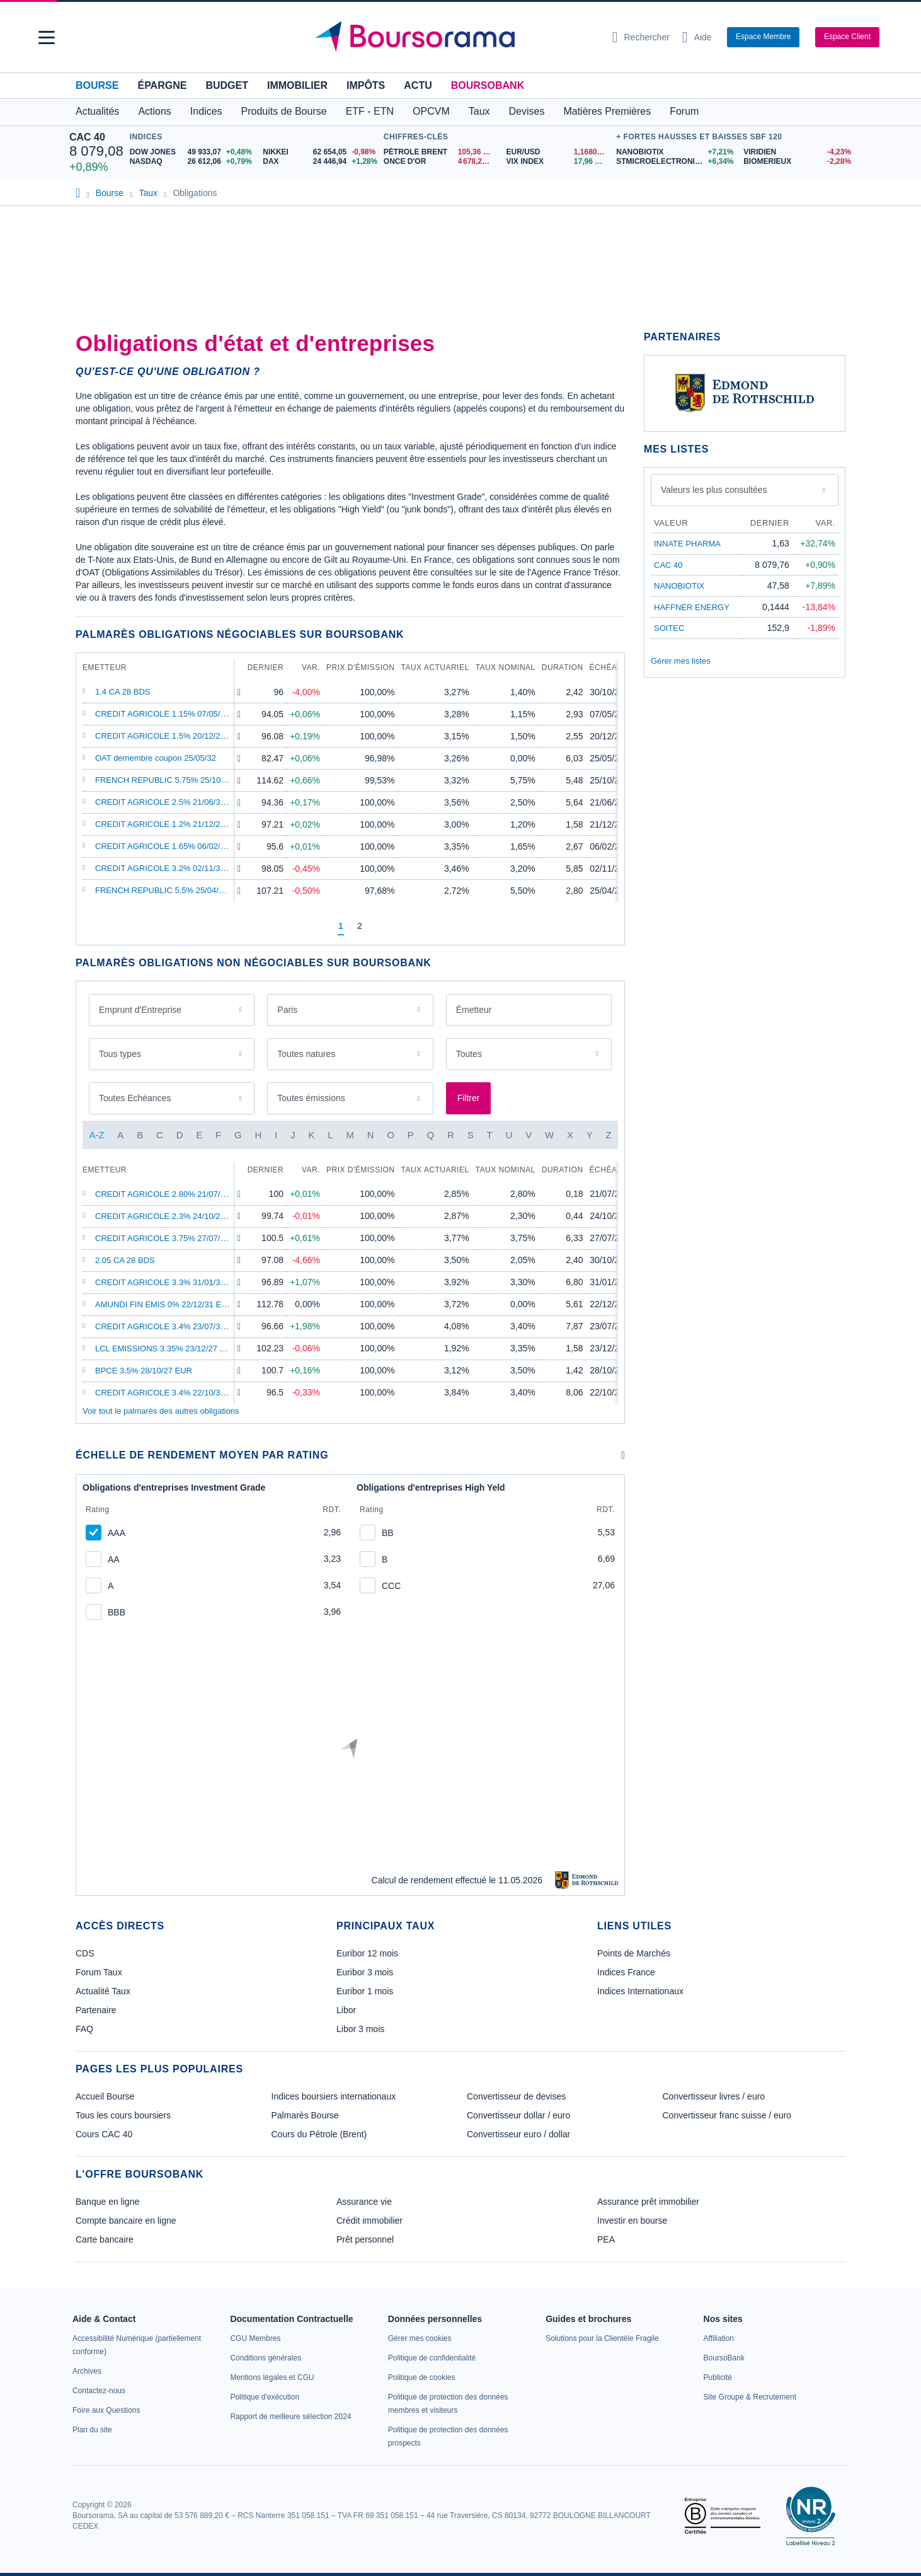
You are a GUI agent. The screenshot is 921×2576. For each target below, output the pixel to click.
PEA (606, 2239)
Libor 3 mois (360, 2029)
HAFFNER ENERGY (691, 607)
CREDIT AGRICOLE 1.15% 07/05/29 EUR (172, 714)
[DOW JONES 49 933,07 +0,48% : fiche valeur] (192, 152)
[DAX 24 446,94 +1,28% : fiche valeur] (320, 161)
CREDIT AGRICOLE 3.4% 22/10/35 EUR (169, 1392)
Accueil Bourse (105, 2096)
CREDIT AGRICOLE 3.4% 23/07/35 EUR (169, 1326)
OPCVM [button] (431, 111)
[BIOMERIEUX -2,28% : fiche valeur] (797, 161)
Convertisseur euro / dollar (518, 2134)
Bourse (97, 85)
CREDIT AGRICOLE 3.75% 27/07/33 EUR (172, 1238)
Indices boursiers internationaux (334, 2096)
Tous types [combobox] (120, 1054)
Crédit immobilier (369, 2220)
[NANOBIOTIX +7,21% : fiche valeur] (675, 152)
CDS (85, 1953)
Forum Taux (99, 1972)
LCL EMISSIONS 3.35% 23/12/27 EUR (166, 1348)
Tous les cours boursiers (123, 2115)
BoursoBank (487, 85)
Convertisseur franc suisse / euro (727, 2115)
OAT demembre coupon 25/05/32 (155, 758)
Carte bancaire (105, 2239)
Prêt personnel (365, 2239)
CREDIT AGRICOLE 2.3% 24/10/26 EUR (169, 1216)
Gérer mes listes (681, 661)
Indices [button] (206, 111)
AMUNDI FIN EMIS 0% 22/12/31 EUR (164, 1304)
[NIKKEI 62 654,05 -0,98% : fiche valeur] (320, 152)
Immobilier (297, 85)
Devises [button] (527, 111)
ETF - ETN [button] (370, 111)
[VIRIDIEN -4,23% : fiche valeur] (797, 152)
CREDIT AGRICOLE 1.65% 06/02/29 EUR (172, 846)
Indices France (626, 1972)
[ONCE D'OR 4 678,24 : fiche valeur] (440, 161)
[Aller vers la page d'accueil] (455, 37)
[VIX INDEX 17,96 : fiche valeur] (558, 161)
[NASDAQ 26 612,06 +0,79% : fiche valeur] (192, 161)
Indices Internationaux (640, 1991)
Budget (226, 85)
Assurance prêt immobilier (648, 2202)
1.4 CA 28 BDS (122, 691)
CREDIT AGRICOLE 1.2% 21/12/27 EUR (169, 824)
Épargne (161, 85)
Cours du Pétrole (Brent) (319, 2134)
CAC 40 (87, 137)
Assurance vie (364, 2202)
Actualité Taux (103, 1991)
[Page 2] (359, 927)
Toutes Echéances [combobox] (135, 1098)
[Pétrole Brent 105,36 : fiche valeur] (440, 152)
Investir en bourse (632, 2220)
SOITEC (669, 628)
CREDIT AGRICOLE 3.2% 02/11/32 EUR (169, 868)
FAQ (84, 2029)
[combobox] (529, 1009)
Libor (346, 2010)
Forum (684, 111)
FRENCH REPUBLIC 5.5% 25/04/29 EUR (171, 890)
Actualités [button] (97, 111)
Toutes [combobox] (469, 1054)
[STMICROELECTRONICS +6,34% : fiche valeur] (675, 161)
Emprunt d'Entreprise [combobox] (140, 1010)
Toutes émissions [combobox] (311, 1098)
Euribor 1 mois (364, 1991)
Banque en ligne (107, 2202)
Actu (418, 85)
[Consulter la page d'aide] (697, 37)
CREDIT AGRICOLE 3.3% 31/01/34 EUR (169, 1282)
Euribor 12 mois (367, 1953)
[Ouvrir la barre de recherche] (641, 37)
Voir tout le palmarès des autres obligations (161, 1411)
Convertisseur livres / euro (714, 2096)
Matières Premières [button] (607, 111)
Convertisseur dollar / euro (518, 2115)
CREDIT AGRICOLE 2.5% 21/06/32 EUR (169, 802)
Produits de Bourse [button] (284, 111)
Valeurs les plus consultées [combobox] (714, 490)
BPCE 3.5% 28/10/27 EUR (143, 1370)
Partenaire (96, 2010)
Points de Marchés (633, 1953)
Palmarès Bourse (305, 2115)
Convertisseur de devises (516, 2096)
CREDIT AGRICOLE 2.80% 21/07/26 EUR (172, 1194)
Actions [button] (154, 111)
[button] (46, 37)
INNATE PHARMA (687, 543)
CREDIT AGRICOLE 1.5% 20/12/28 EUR (169, 736)
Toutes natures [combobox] (306, 1054)
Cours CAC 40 (104, 2134)
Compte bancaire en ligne (126, 2220)
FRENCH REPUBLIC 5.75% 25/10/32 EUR (173, 780)
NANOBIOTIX (679, 586)
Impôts (365, 85)
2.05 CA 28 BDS (125, 1260)
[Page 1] (340, 927)
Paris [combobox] (287, 1010)
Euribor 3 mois (364, 1972)
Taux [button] (479, 111)
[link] (86, 2371)
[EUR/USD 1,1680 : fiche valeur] (558, 152)
